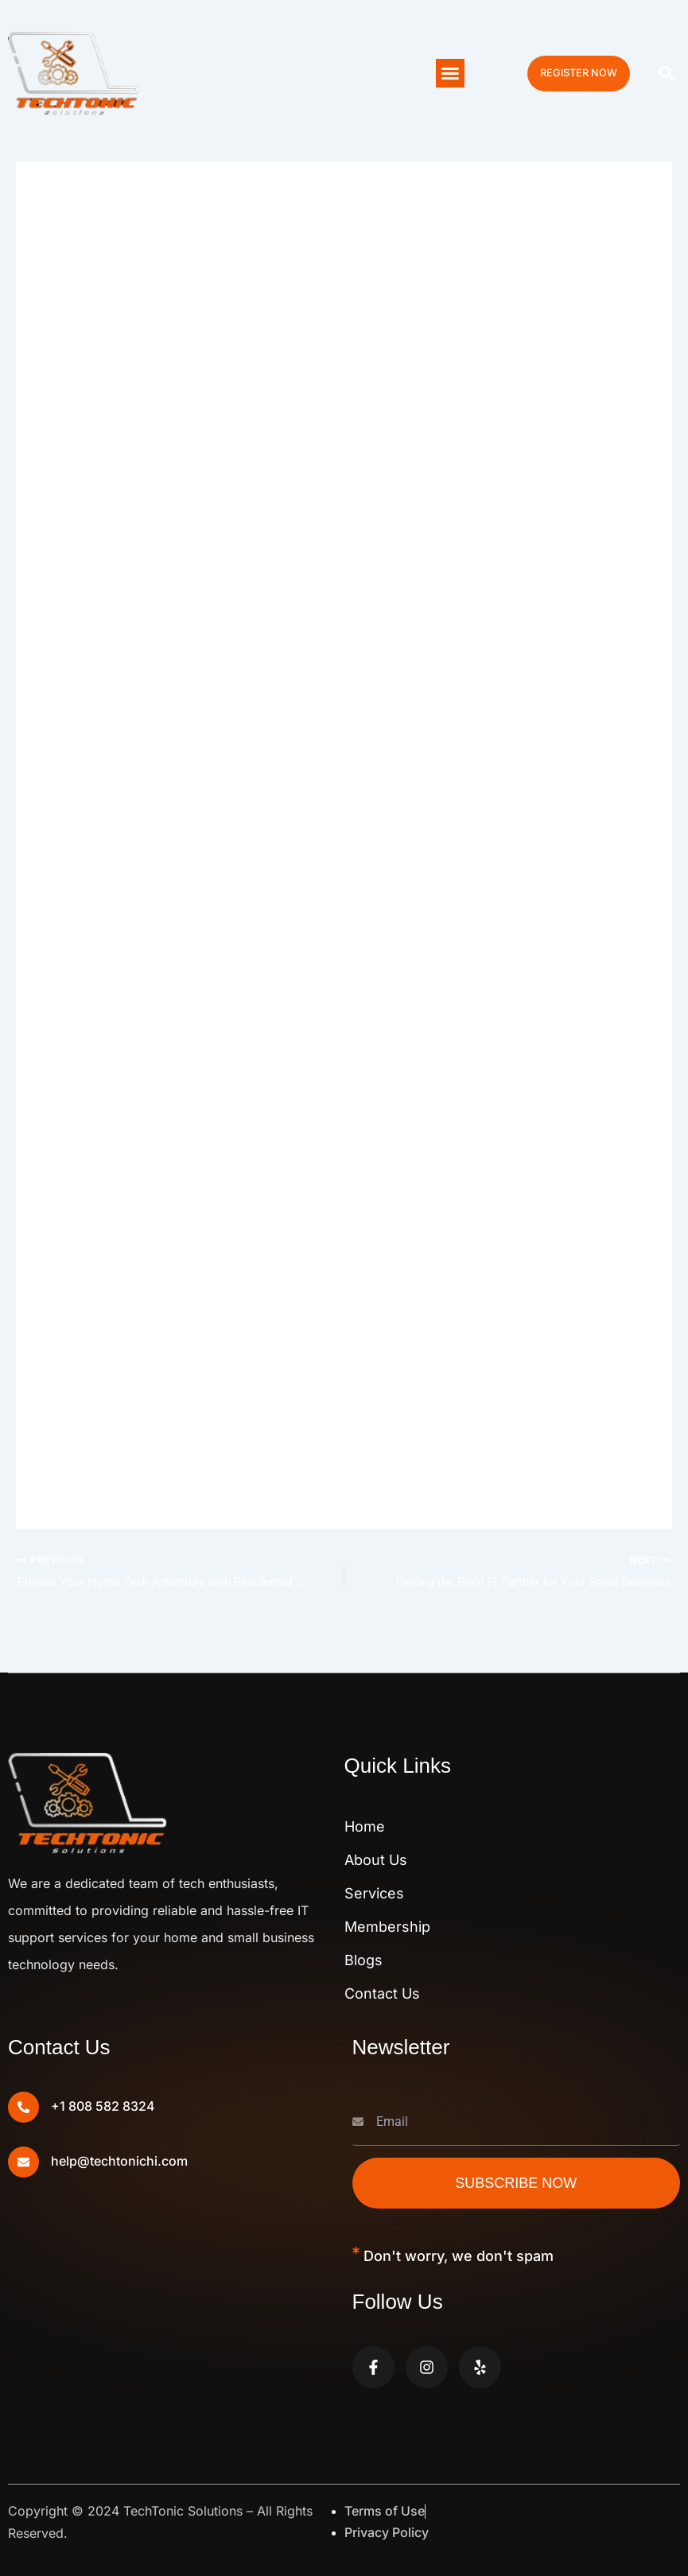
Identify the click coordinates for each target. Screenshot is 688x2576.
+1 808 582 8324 (103, 2107)
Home (364, 1826)
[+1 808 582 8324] (23, 2107)
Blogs (363, 1960)
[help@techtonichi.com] (23, 2162)
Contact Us (382, 1993)
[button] (450, 73)
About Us (375, 1859)
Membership (387, 1926)
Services (374, 1893)
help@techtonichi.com (119, 2162)
